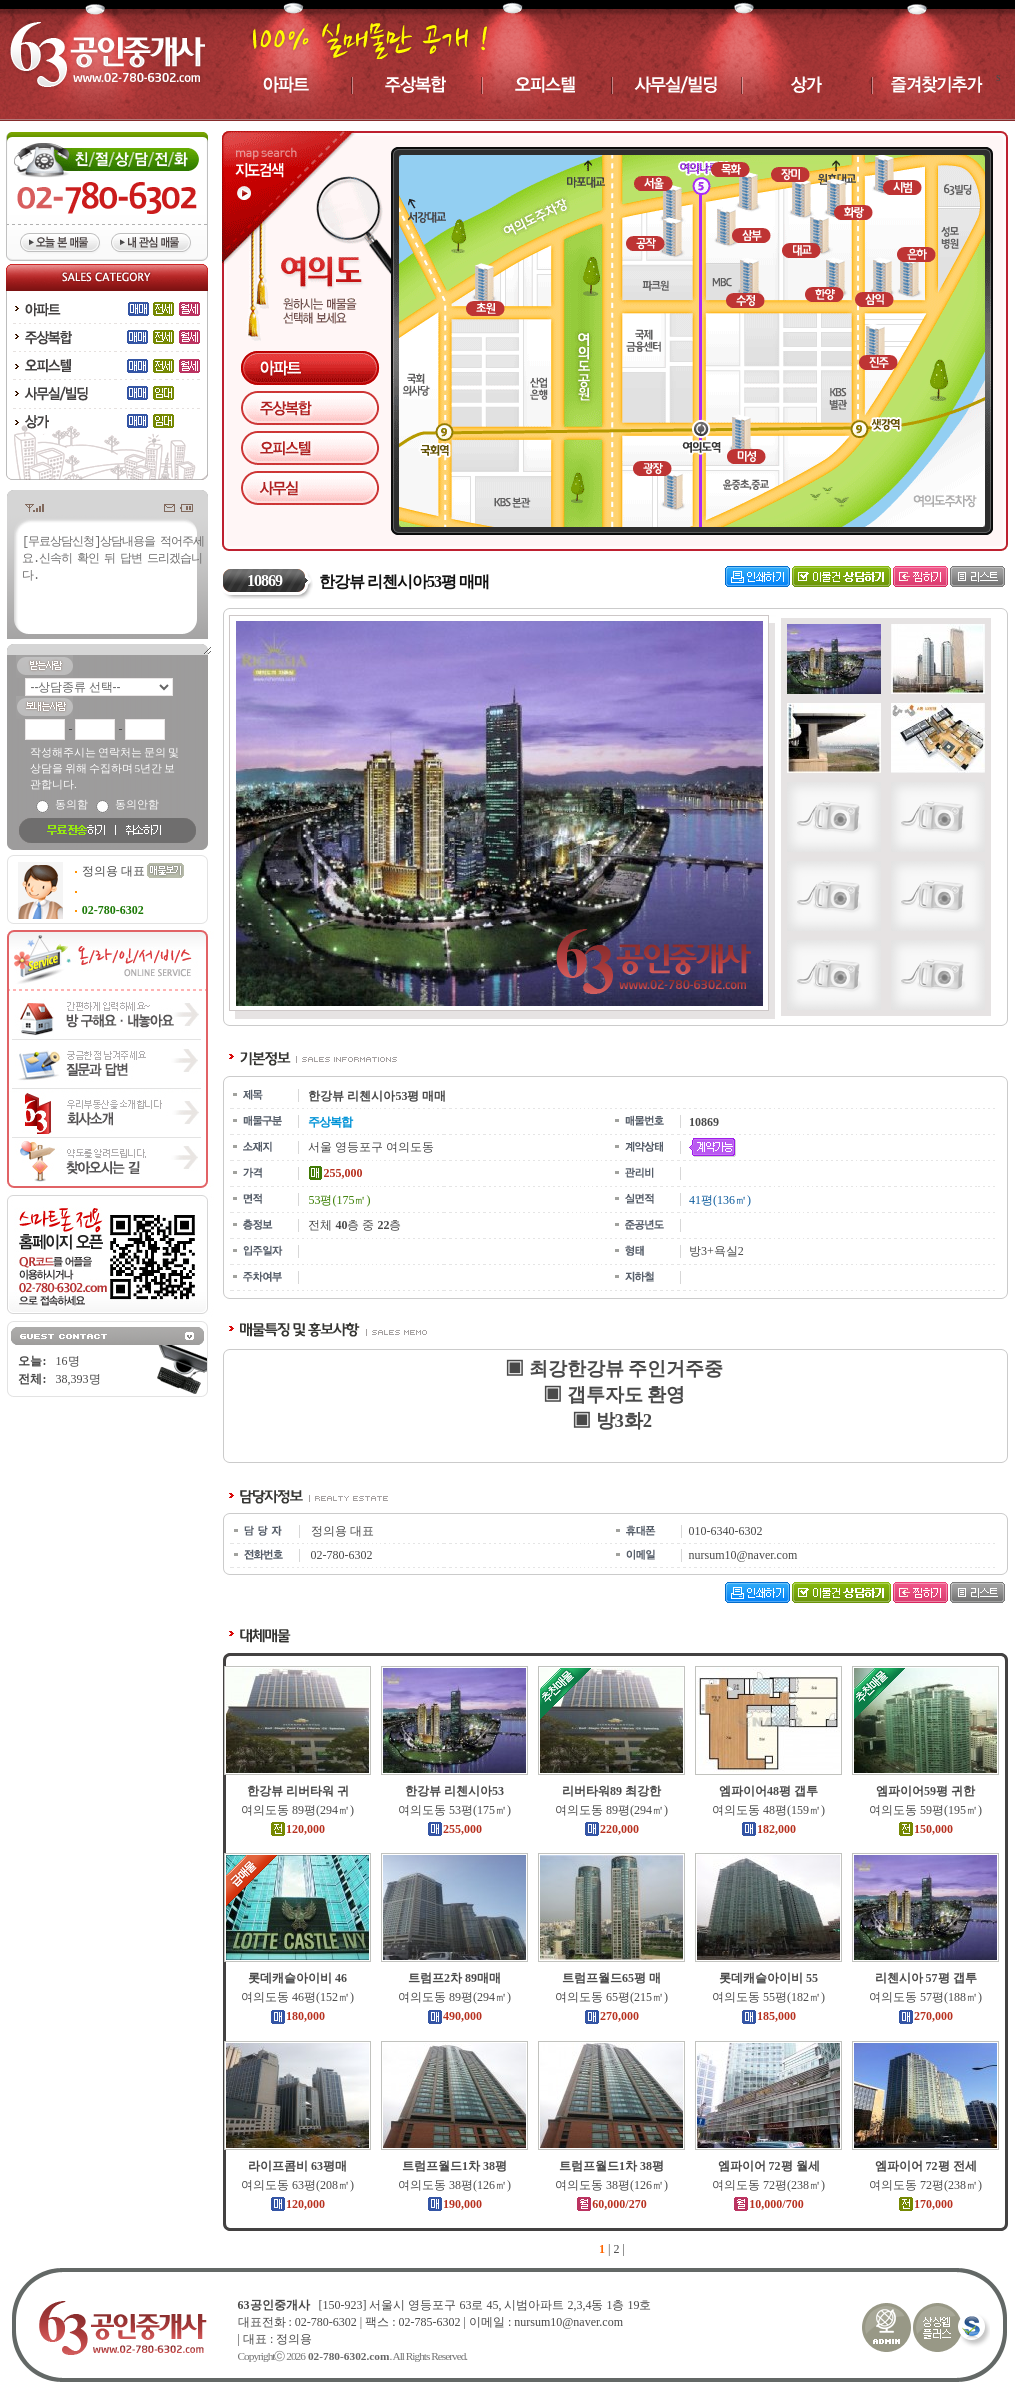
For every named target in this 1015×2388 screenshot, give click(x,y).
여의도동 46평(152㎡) (300, 1997)
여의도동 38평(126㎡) (457, 2185)
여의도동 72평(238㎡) (771, 2185)
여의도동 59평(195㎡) (928, 1810)
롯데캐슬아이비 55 (771, 1978)
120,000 (300, 1829)
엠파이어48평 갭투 (771, 1791)
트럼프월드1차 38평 (457, 2166)
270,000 (614, 2016)
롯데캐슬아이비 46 (300, 1978)
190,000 (457, 2204)
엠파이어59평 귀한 (928, 1791)
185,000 (771, 2016)
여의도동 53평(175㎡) (457, 1810)
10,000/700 (771, 2204)
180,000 (300, 2016)
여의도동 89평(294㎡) (300, 1810)
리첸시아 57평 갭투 (928, 1978)
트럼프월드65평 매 (614, 1978)
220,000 (614, 1829)
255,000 (457, 1829)
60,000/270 (614, 2204)
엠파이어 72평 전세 (928, 2166)
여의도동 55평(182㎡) (771, 1997)
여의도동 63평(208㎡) (300, 2185)
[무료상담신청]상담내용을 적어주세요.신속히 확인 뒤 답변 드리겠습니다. (113, 593)
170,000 (928, 2204)
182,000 (771, 1829)
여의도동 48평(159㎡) (771, 1810)
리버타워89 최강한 (614, 1791)
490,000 (457, 2016)
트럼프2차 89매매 (457, 1978)
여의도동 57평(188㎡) (928, 1997)
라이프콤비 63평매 (300, 2166)
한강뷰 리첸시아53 (457, 1791)
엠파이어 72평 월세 (771, 2166)
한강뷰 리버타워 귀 (300, 1791)
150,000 (928, 1829)
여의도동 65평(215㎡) (614, 1997)
